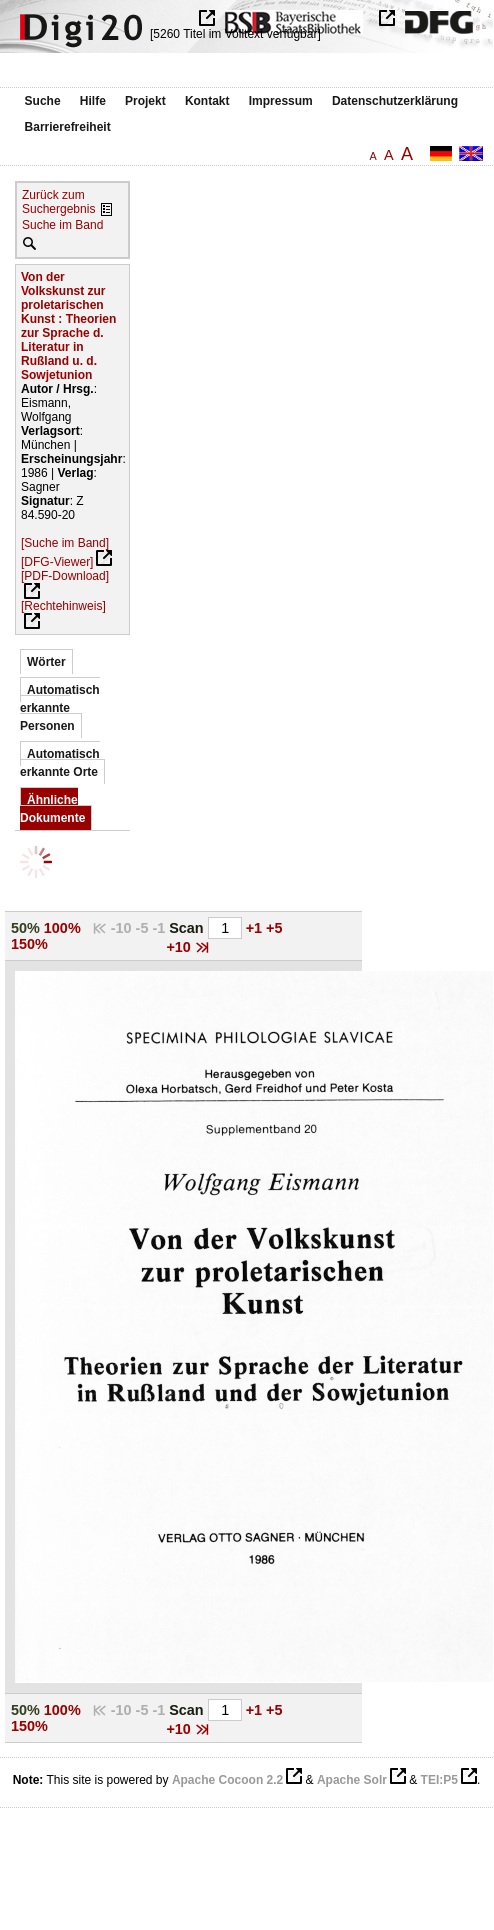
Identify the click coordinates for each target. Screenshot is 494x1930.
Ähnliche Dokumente (52, 809)
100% (62, 928)
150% (29, 944)
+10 (180, 947)
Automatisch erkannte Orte (60, 763)
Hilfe (93, 101)
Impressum (281, 101)
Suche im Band (62, 225)
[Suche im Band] (65, 543)
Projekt (145, 101)
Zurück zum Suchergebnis (58, 202)
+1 (256, 928)
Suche (43, 101)
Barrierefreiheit (68, 127)
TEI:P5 (439, 1780)
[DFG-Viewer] (57, 562)
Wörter (46, 662)
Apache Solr (352, 1780)
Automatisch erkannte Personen (60, 708)
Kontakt (207, 101)
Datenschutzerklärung (395, 101)
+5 (274, 928)
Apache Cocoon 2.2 (227, 1780)
